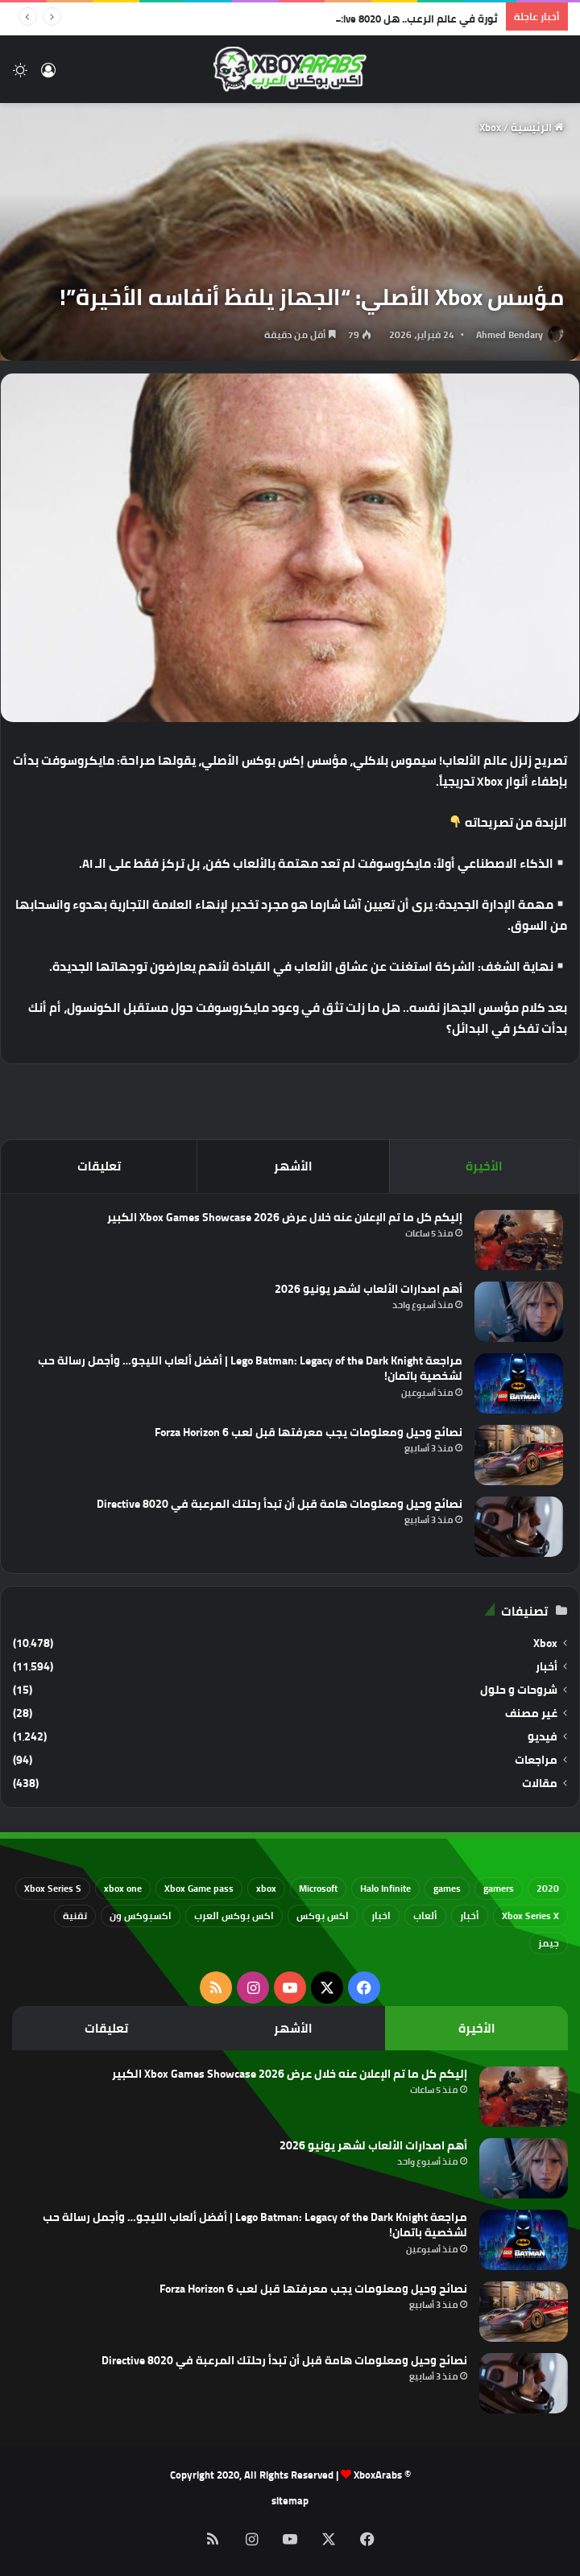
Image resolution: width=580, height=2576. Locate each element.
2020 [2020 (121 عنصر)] (547, 1888)
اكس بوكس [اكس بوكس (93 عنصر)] (322, 1915)
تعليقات (99, 1166)
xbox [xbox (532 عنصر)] (266, 1888)
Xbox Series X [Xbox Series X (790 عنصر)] (530, 1915)
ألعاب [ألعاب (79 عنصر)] (425, 1915)
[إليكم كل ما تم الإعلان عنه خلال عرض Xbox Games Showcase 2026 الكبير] (518, 1240)
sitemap (290, 2500)
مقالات (539, 1783)
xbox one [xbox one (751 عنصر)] (123, 1888)
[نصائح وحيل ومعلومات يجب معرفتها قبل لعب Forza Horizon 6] (518, 1455)
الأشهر (293, 1166)
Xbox (490, 127)
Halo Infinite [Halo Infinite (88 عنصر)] (385, 1888)
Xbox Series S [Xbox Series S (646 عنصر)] (52, 1888)
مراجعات (536, 1760)
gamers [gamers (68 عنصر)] (498, 1888)
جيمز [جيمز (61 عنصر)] (548, 1943)
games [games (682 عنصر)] (447, 1888)
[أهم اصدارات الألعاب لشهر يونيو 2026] (518, 1312)
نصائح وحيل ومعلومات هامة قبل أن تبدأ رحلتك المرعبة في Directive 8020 (279, 1503)
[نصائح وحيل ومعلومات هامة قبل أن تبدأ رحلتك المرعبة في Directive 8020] (518, 1526)
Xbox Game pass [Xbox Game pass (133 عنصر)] (199, 1888)
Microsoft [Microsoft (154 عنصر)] (318, 1888)
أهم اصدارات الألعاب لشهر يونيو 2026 (368, 1288)
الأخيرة (484, 1166)
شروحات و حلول (518, 1690)
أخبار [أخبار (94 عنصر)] (469, 1915)
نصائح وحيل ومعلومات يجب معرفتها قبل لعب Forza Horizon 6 (308, 1432)
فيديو (542, 1736)
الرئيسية (537, 127)
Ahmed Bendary (509, 334)
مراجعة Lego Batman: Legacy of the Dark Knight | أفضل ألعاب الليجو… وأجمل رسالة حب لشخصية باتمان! (250, 1368)
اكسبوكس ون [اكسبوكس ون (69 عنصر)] (141, 1915)
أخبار (546, 1666)
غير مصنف (531, 1713)
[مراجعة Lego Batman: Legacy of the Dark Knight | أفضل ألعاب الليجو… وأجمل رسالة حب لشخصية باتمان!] (518, 1383)
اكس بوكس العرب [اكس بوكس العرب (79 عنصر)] (234, 1915)
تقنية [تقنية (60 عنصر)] (75, 1915)
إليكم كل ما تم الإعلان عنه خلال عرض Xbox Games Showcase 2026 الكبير (284, 1217)
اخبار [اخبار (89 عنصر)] (381, 1915)
